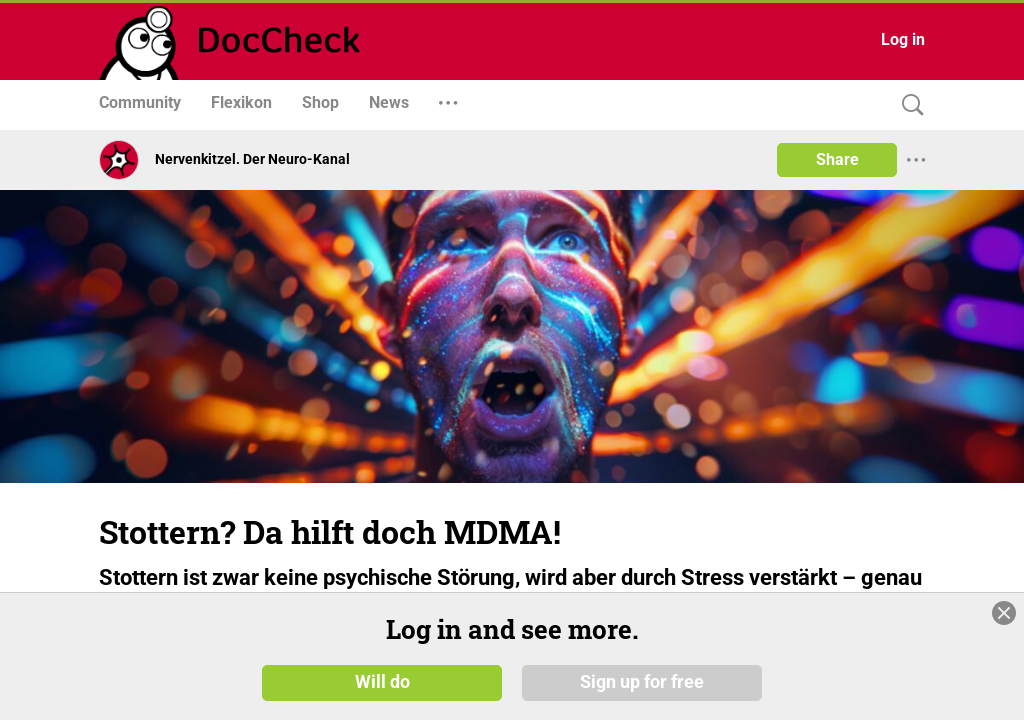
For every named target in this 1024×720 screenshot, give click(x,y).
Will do (382, 682)
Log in (903, 39)
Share (837, 159)
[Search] (908, 105)
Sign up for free (642, 682)
